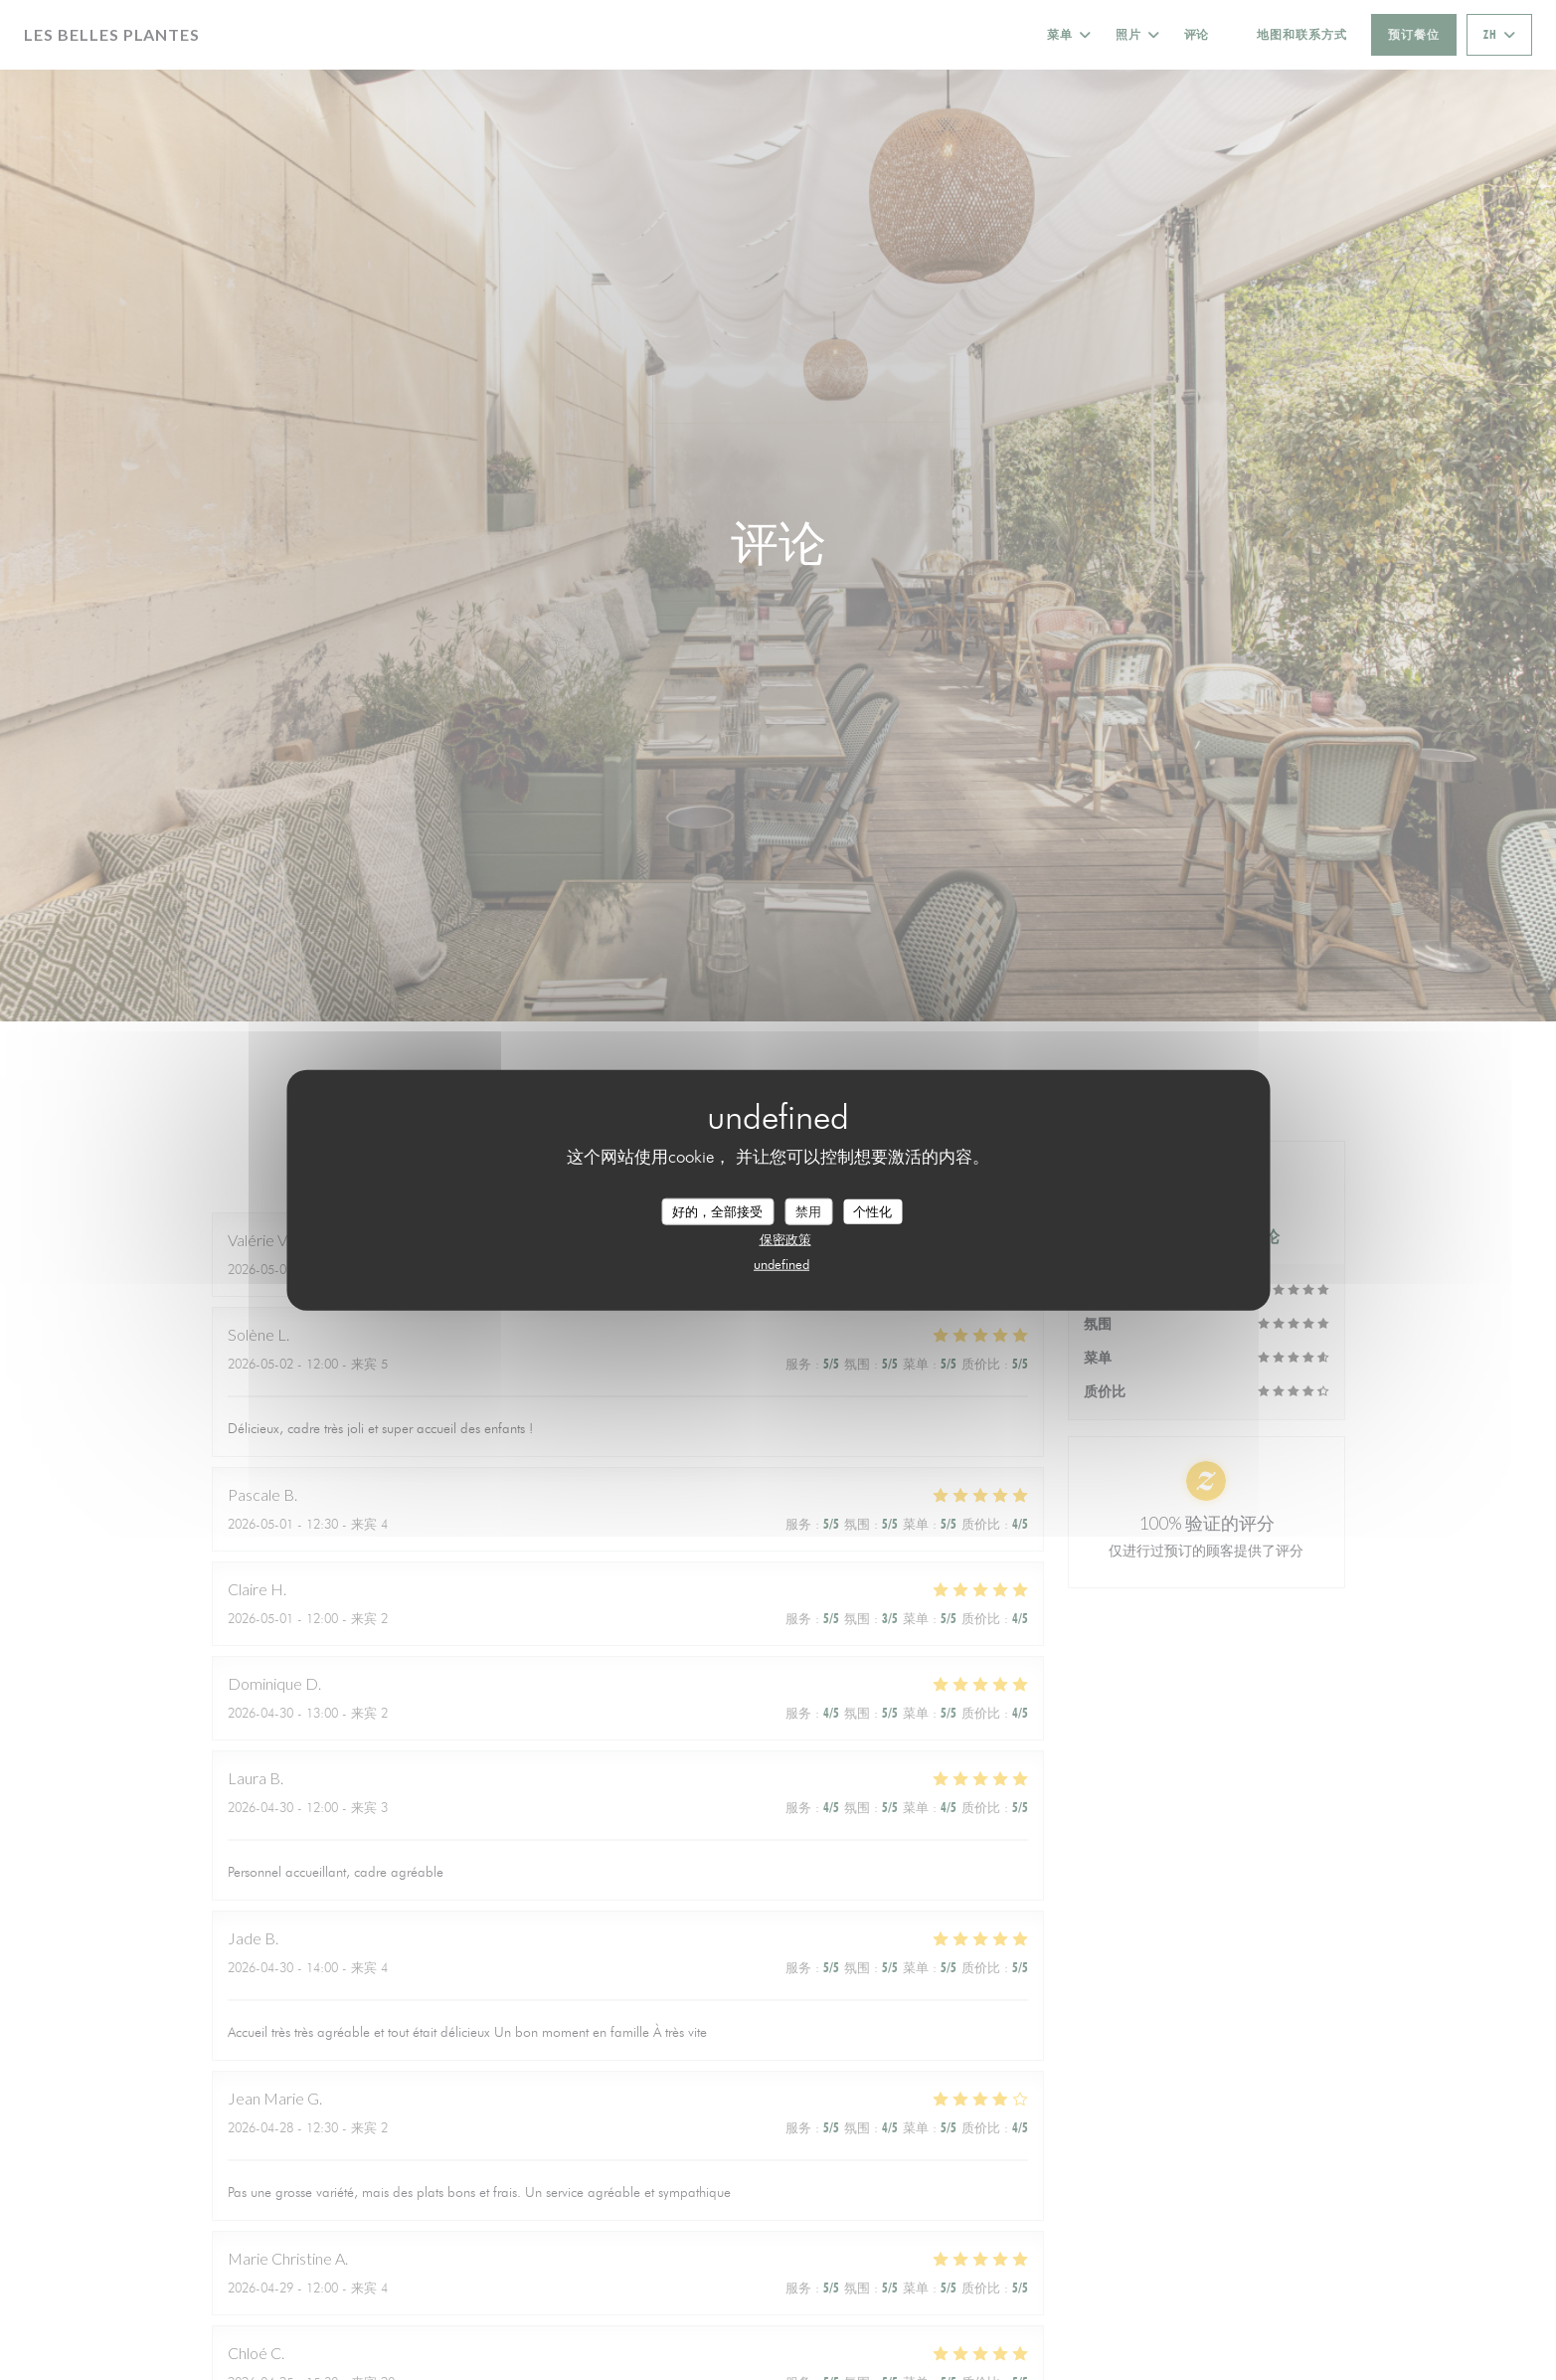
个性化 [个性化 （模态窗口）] (872, 1210)
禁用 (808, 1210)
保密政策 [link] (785, 1239)
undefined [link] (781, 1264)
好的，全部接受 (717, 1210)
